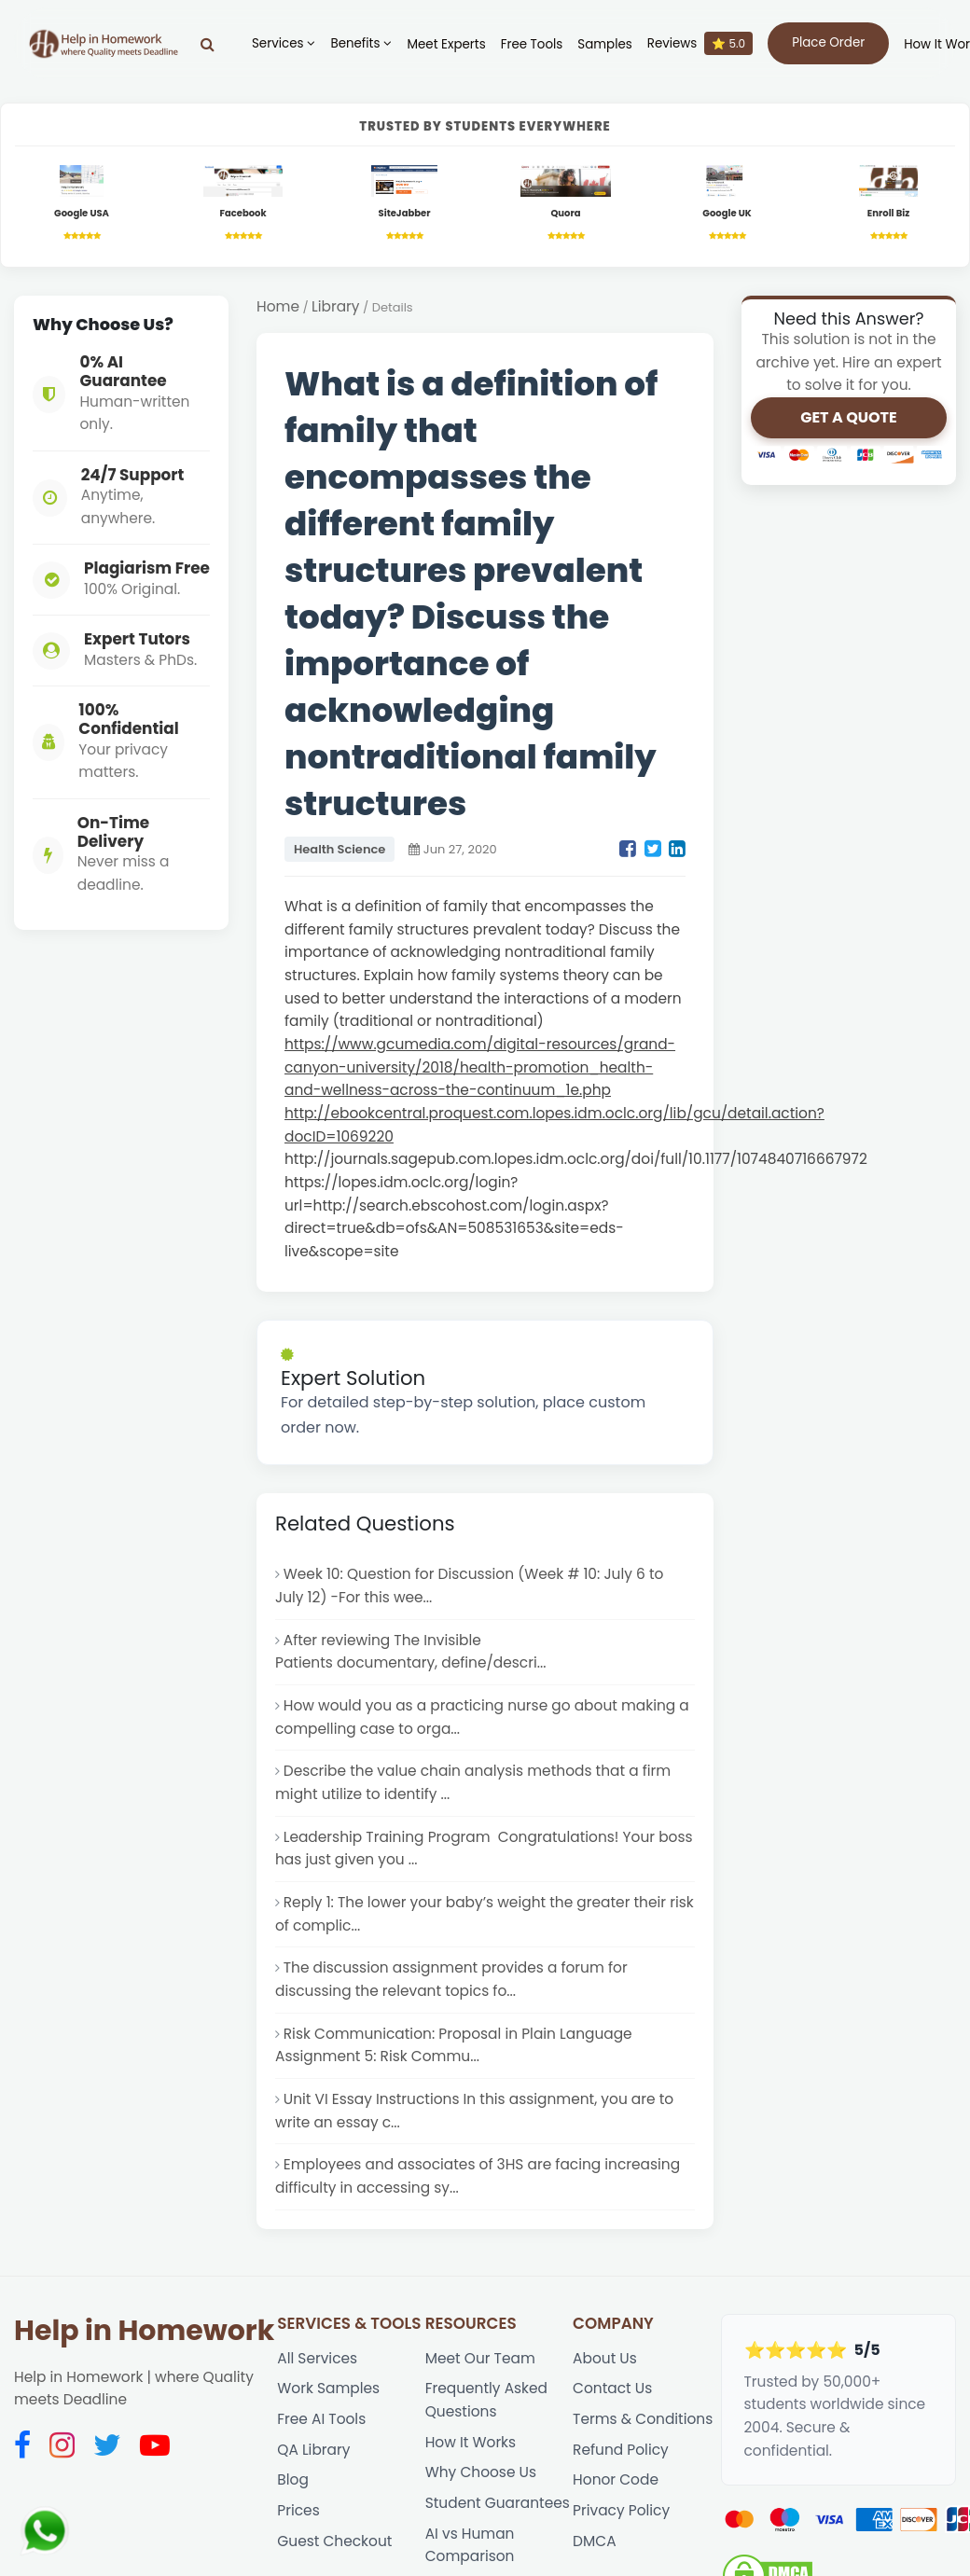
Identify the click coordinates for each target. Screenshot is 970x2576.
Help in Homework (144, 2330)
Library (335, 306)
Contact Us (612, 2388)
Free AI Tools (321, 2419)
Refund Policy (621, 2449)
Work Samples (328, 2388)
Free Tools (532, 44)
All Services (317, 2358)
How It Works (470, 2442)
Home (277, 306)
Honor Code (615, 2479)
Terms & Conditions (643, 2419)
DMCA (594, 2541)
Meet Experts (446, 44)
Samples (604, 44)
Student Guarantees (497, 2503)
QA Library (313, 2449)
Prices (298, 2510)
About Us (605, 2358)
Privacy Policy (621, 2510)
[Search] (207, 44)
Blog (293, 2479)
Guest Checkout (334, 2541)
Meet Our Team (480, 2358)
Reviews (700, 43)
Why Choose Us (480, 2472)
